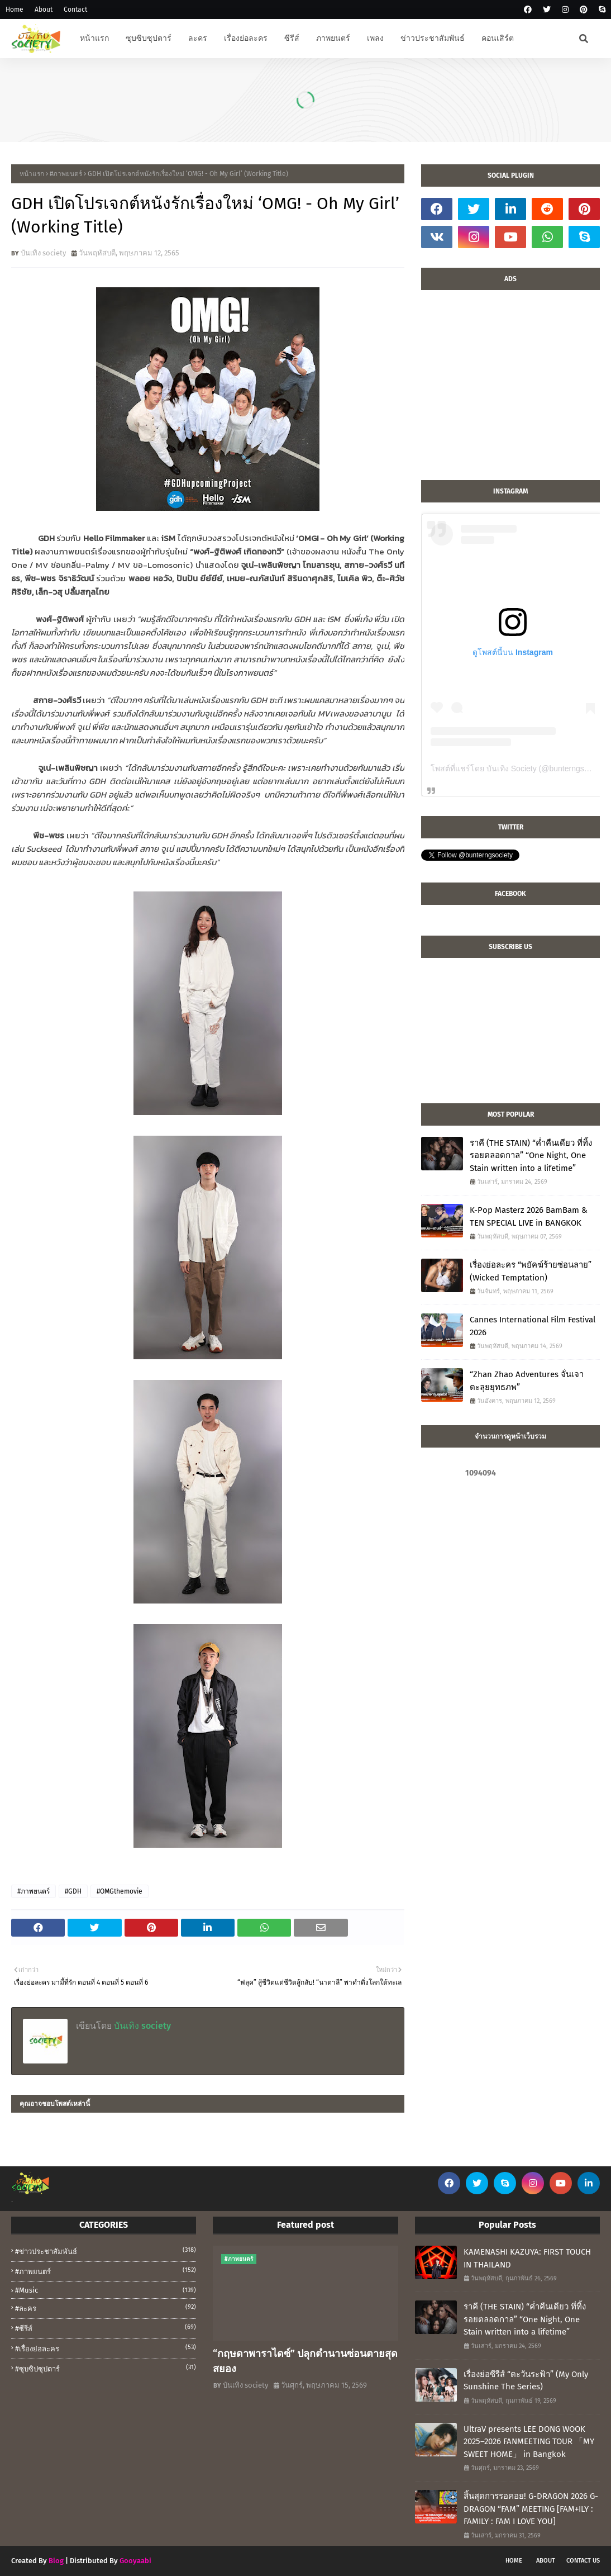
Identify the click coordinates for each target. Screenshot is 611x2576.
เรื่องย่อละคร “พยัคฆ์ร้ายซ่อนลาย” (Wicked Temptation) (530, 1271)
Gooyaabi (135, 2560)
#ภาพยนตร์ (66, 174)
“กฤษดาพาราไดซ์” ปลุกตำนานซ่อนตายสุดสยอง (305, 2361)
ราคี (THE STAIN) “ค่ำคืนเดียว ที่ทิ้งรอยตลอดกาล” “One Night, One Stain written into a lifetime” (531, 1155)
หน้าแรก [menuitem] (94, 38)
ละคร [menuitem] (197, 38)
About (43, 9)
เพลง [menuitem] (375, 38)
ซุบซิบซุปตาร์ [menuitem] (148, 38)
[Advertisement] (510, 391)
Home (14, 9)
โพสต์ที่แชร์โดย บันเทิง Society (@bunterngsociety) (519, 768)
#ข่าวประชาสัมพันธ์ (105, 2251)
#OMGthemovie (119, 1891)
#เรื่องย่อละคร (105, 2348)
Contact (75, 9)
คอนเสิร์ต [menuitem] (497, 38)
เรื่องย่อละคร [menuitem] (246, 38)
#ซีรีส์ (105, 2328)
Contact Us (583, 2560)
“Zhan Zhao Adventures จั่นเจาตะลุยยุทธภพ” (527, 1380)
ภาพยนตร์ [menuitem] (333, 38)
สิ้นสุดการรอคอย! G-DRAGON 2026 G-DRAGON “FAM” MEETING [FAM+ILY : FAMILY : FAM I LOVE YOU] (531, 2508)
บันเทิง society (43, 253)
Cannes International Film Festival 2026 (532, 1326)
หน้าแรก (32, 174)
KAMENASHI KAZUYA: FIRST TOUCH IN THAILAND (527, 2258)
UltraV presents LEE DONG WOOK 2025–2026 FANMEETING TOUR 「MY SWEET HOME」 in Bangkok (529, 2441)
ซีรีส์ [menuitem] (291, 38)
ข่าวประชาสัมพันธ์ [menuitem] (432, 38)
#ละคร (105, 2308)
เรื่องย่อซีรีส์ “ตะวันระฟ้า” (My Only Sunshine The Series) (526, 2380)
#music (105, 2290)
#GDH (73, 1891)
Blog (56, 2560)
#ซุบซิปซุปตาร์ (105, 2368)
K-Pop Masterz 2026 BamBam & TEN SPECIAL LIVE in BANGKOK (529, 1216)
